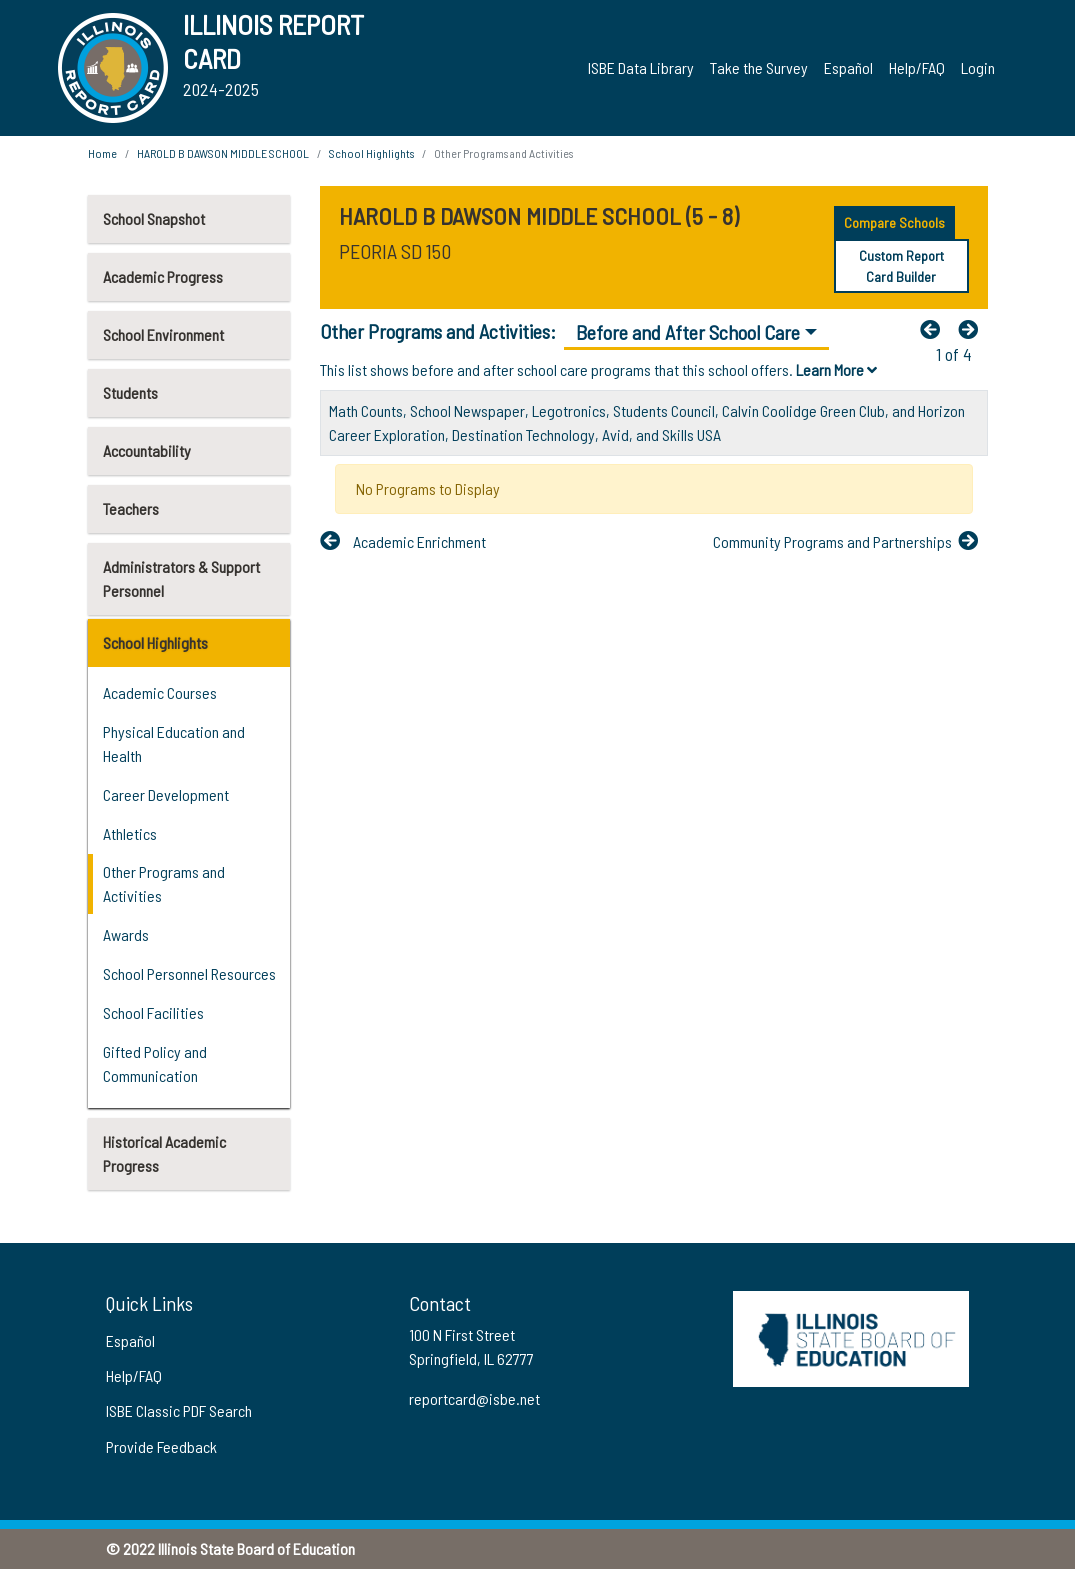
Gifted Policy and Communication (155, 1063)
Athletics (130, 833)
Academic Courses (160, 692)
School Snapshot (154, 218)
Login (978, 67)
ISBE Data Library (641, 67)
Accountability (147, 450)
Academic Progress (163, 276)
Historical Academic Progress (164, 1153)
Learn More (836, 369)
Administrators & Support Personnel (181, 578)
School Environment (163, 334)
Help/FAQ (917, 67)
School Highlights (155, 642)
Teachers (131, 508)
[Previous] (935, 329)
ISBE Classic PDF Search (179, 1410)
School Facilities (153, 1012)
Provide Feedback (161, 1446)
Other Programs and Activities (164, 883)
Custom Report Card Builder (901, 266)
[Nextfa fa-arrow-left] (973, 329)
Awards (126, 934)
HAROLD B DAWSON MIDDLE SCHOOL (223, 153)
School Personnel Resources (189, 973)
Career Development (166, 794)
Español (848, 67)
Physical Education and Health (174, 743)
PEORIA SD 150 (395, 251)
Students (130, 392)
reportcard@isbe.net (474, 1398)
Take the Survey (759, 67)
